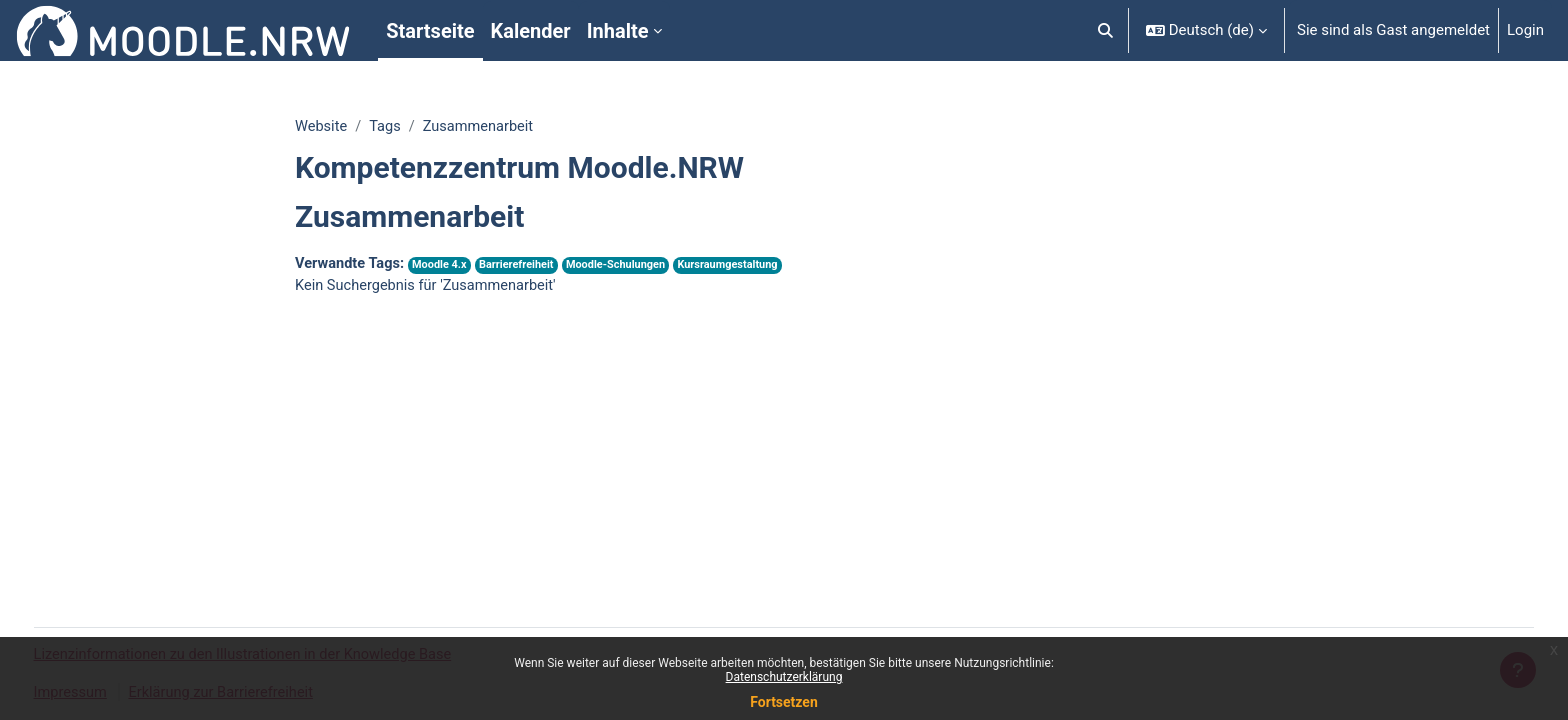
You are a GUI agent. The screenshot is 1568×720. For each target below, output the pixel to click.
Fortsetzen (784, 702)
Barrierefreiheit (522, 266)
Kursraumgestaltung (740, 266)
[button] (1105, 30)
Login (1525, 30)
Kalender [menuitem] (531, 31)
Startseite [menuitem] (430, 31)
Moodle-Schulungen (625, 266)
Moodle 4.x (444, 266)
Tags (387, 127)
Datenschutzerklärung (784, 677)
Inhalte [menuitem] (618, 31)
